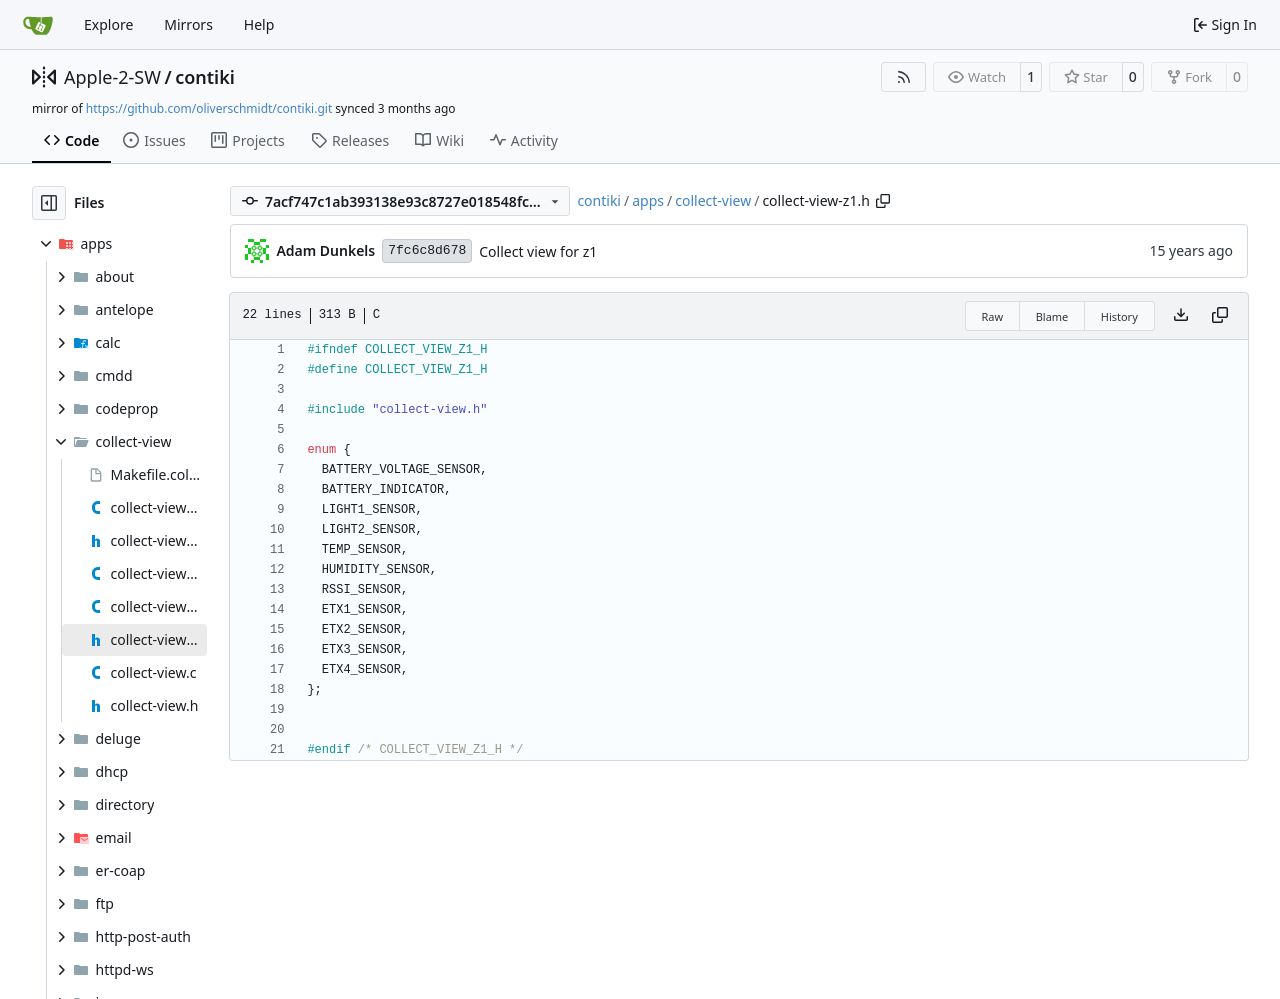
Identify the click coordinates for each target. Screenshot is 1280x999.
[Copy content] (1220, 316)
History (1119, 316)
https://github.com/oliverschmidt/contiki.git (209, 108)
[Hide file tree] (49, 203)
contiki (205, 77)
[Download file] (1181, 316)
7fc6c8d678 (427, 250)
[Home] (38, 25)
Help (259, 24)
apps (648, 200)
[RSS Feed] (904, 77)
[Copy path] (883, 201)
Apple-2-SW (112, 77)
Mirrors (188, 24)
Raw (993, 316)
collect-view (713, 200)
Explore (108, 24)
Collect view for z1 (538, 251)
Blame (1052, 316)
